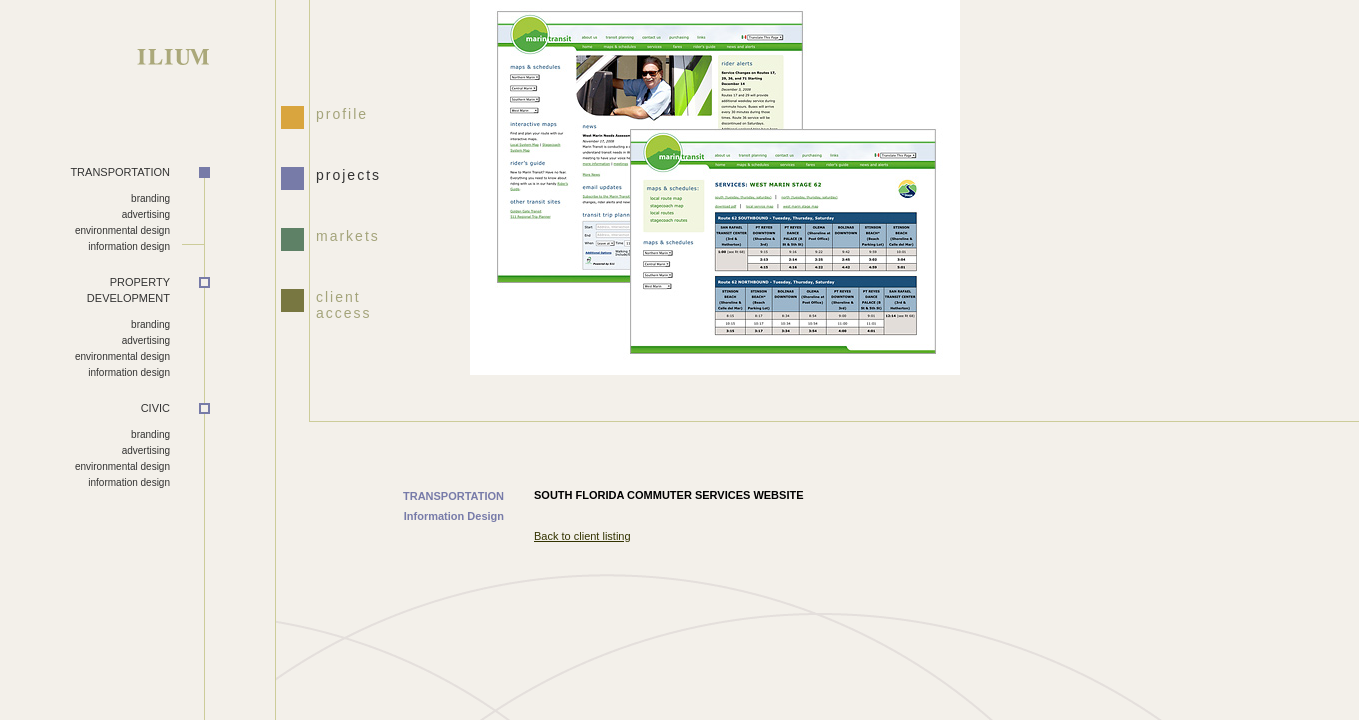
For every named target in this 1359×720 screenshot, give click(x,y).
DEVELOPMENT (85, 290)
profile (342, 114)
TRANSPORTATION (120, 172)
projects (348, 175)
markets (348, 236)
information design (129, 246)
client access (344, 303)
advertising (146, 214)
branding (150, 198)
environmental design (122, 230)
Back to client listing (582, 536)
